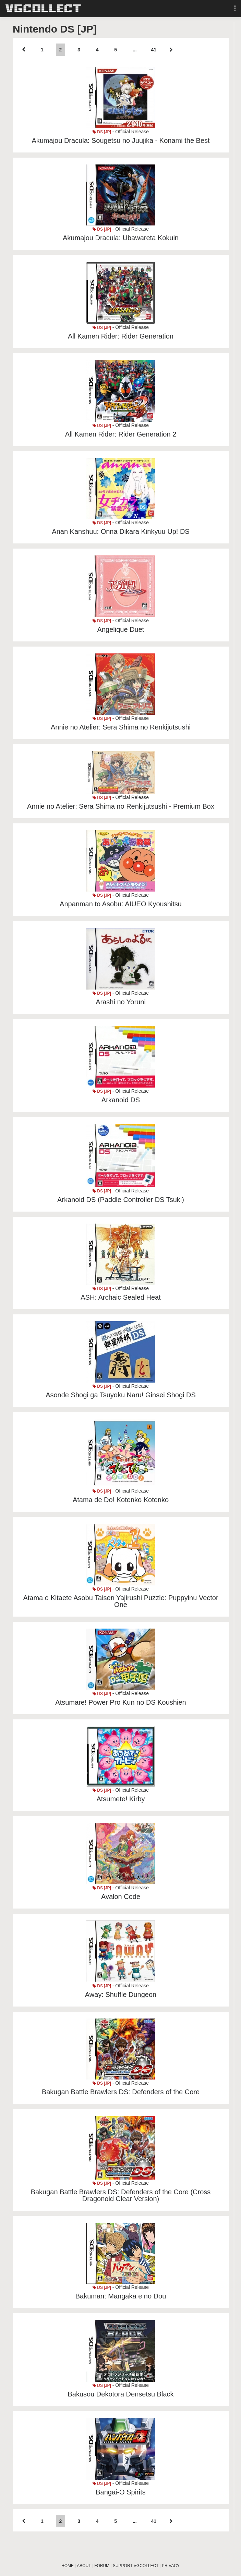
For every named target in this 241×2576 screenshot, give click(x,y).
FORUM (101, 2565)
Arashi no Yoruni (121, 1002)
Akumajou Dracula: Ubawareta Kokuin (121, 238)
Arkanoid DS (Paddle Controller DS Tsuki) (120, 1199)
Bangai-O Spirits (121, 2492)
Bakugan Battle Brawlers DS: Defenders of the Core (121, 2092)
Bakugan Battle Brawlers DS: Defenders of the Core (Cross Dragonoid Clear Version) (121, 2195)
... (135, 49)
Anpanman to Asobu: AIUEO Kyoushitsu (121, 904)
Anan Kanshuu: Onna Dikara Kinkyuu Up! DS (120, 531)
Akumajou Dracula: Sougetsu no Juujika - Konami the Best (120, 140)
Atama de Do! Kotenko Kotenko (121, 1500)
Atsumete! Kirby (120, 1799)
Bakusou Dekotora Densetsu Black (120, 2394)
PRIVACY (171, 2565)
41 (154, 49)
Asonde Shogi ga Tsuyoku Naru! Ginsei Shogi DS (121, 1395)
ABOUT (84, 2565)
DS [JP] (102, 132)
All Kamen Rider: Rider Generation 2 (121, 434)
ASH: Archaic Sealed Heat (120, 1297)
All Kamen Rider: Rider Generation (120, 336)
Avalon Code (120, 1896)
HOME (67, 2565)
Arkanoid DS (120, 1100)
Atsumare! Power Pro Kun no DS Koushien (120, 1702)
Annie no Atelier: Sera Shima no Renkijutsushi (121, 727)
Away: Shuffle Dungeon (120, 1994)
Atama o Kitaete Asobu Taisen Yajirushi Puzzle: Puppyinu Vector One (120, 1601)
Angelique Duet (120, 629)
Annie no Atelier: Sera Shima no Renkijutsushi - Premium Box (120, 806)
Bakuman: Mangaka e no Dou (120, 2296)
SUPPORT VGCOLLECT (135, 2565)
